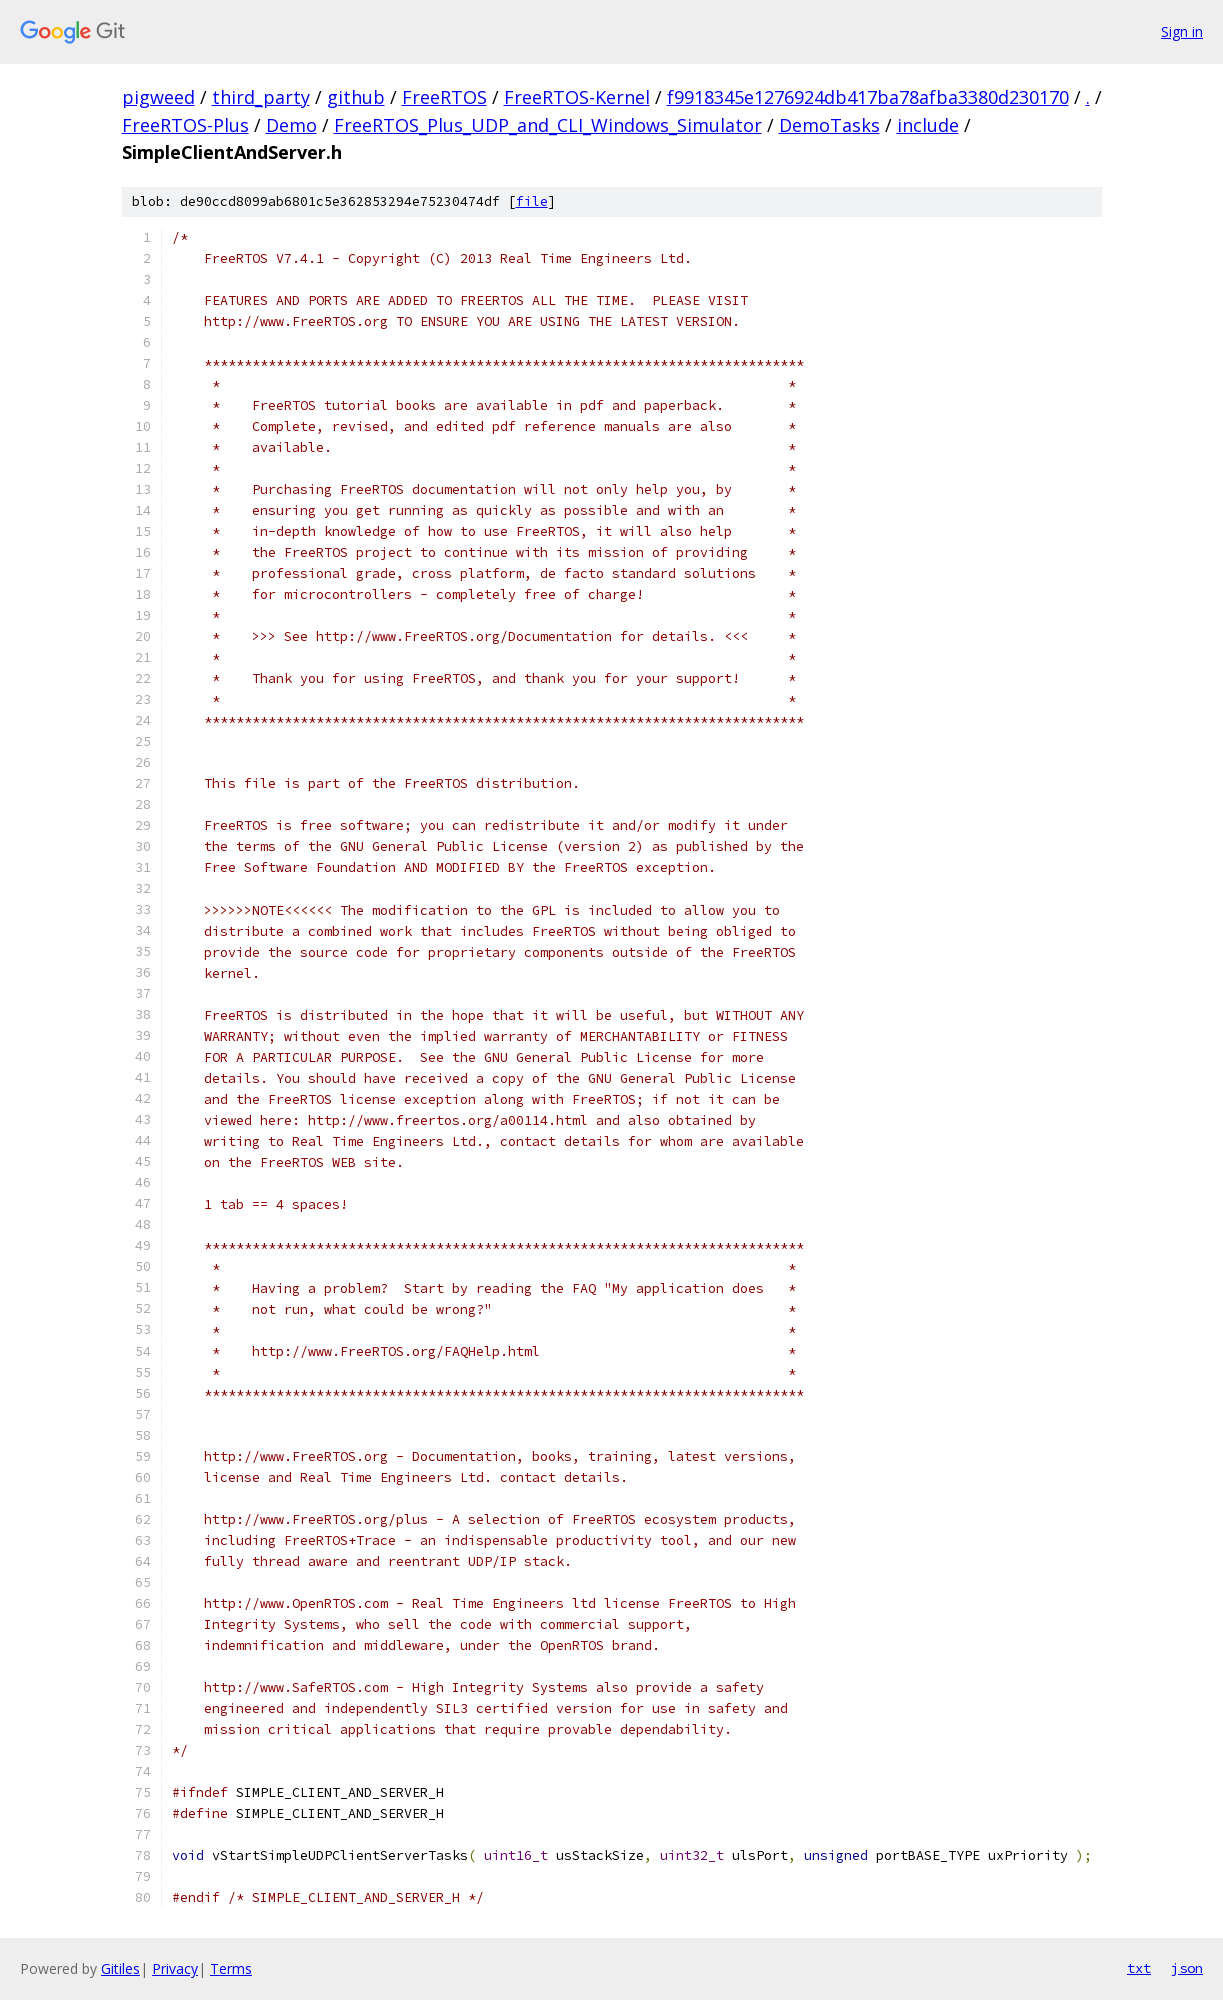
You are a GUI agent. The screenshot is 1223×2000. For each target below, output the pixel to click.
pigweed (158, 97)
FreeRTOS (444, 97)
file (532, 201)
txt (1139, 1968)
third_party (261, 97)
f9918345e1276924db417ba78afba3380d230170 (868, 97)
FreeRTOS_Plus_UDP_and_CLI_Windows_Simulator (548, 125)
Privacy (175, 1968)
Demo (291, 125)
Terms (231, 1968)
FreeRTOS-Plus (185, 125)
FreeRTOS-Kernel (577, 97)
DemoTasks (829, 125)
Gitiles (120, 1968)
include (928, 125)
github (356, 97)
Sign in (1182, 31)
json (1187, 1968)
